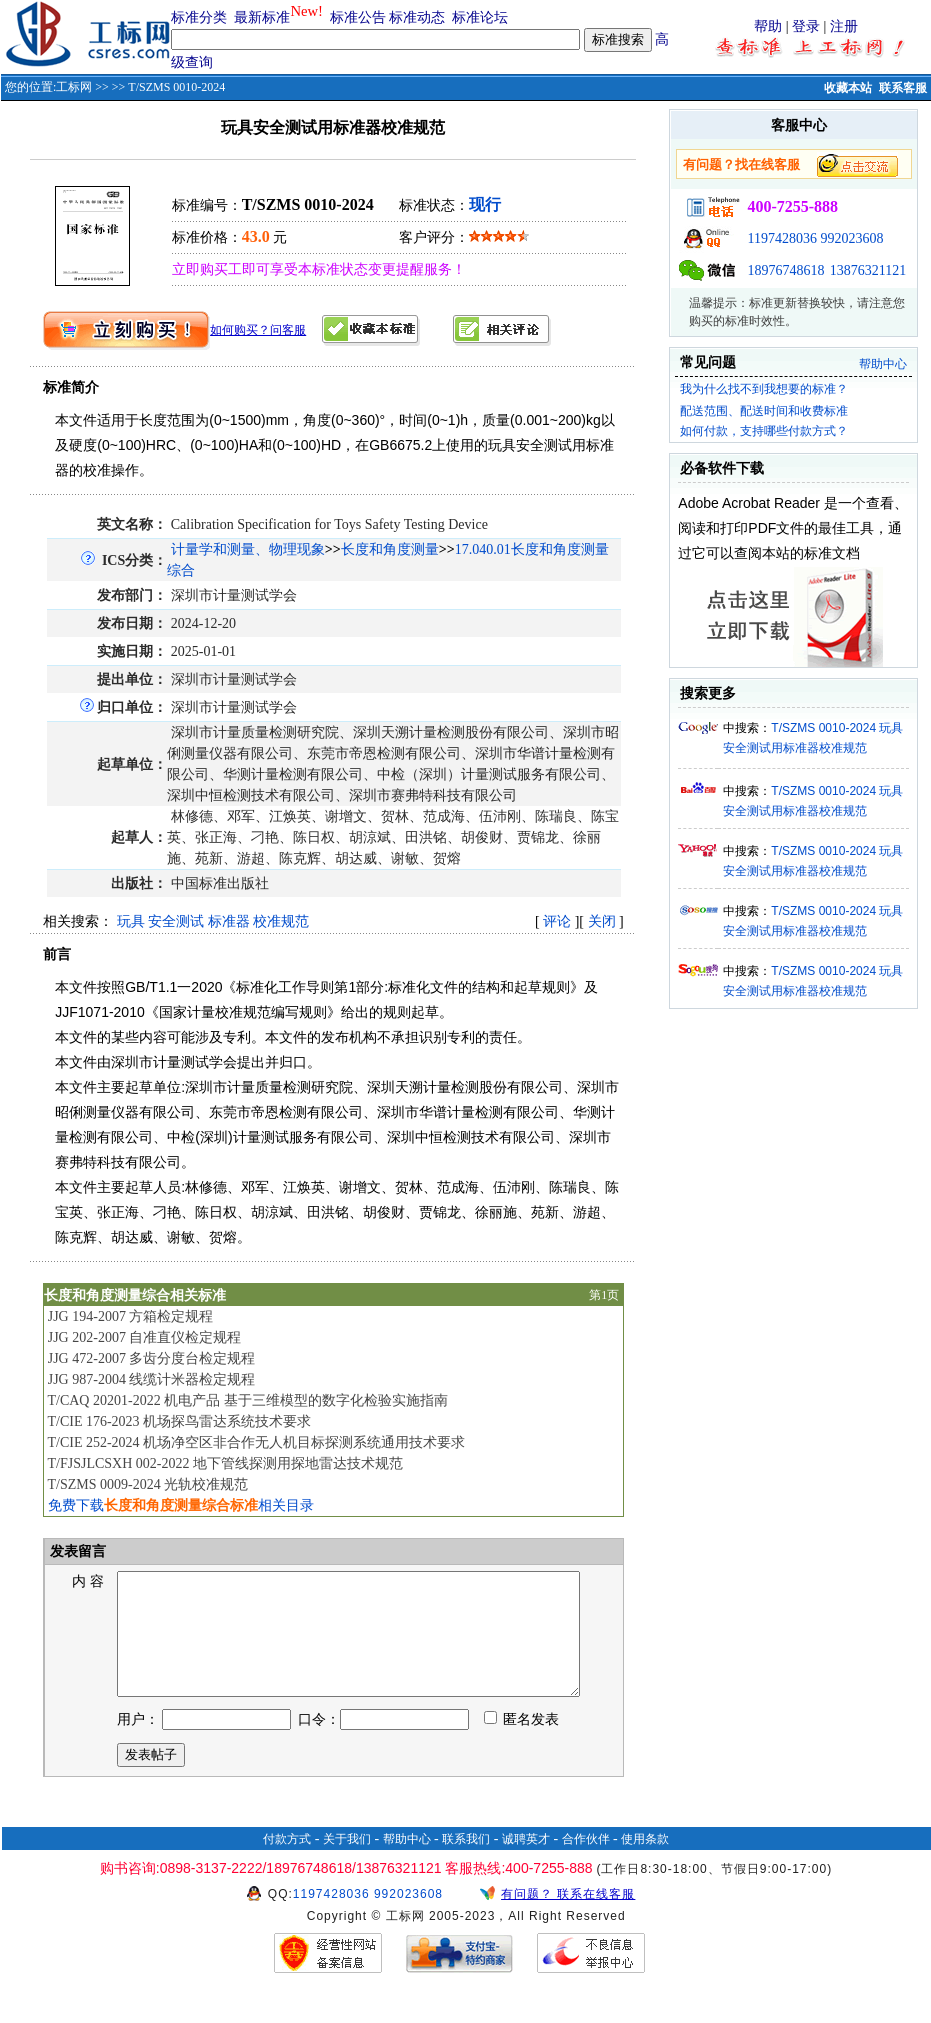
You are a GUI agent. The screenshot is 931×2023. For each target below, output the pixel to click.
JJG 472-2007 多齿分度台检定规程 (152, 1358)
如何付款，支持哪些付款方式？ (764, 431)
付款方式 (287, 1863)
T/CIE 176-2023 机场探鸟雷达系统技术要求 (179, 1421)
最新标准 (262, 17)
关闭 (602, 921)
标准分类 (199, 17)
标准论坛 (480, 17)
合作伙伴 (586, 1863)
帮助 (768, 26)
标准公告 (358, 17)
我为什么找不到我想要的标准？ (764, 389)
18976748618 (785, 270)
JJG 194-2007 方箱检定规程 (131, 1316)
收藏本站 (848, 88)
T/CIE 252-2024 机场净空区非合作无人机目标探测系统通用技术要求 (256, 1442)
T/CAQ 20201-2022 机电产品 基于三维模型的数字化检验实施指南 (247, 1400)
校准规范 (281, 921)
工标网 (74, 87)
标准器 (229, 921)
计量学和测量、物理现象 (248, 549)
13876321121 (868, 270)
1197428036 (781, 238)
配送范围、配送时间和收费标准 (764, 411)
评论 (557, 921)
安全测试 (176, 921)
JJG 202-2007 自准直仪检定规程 (145, 1337)
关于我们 (347, 1863)
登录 (806, 26)
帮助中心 (883, 364)
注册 (844, 26)
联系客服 (903, 88)
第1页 (604, 1295)
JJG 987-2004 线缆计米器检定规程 (152, 1379)
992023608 (851, 238)
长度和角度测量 (390, 549)
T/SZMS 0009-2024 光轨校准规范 (147, 1484)
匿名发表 (522, 1743)
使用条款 (645, 1863)
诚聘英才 (526, 1863)
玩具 (131, 921)
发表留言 (77, 1551)
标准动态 (417, 17)
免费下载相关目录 (181, 1505)
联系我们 (466, 1863)
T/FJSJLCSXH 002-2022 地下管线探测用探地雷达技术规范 (224, 1463)
